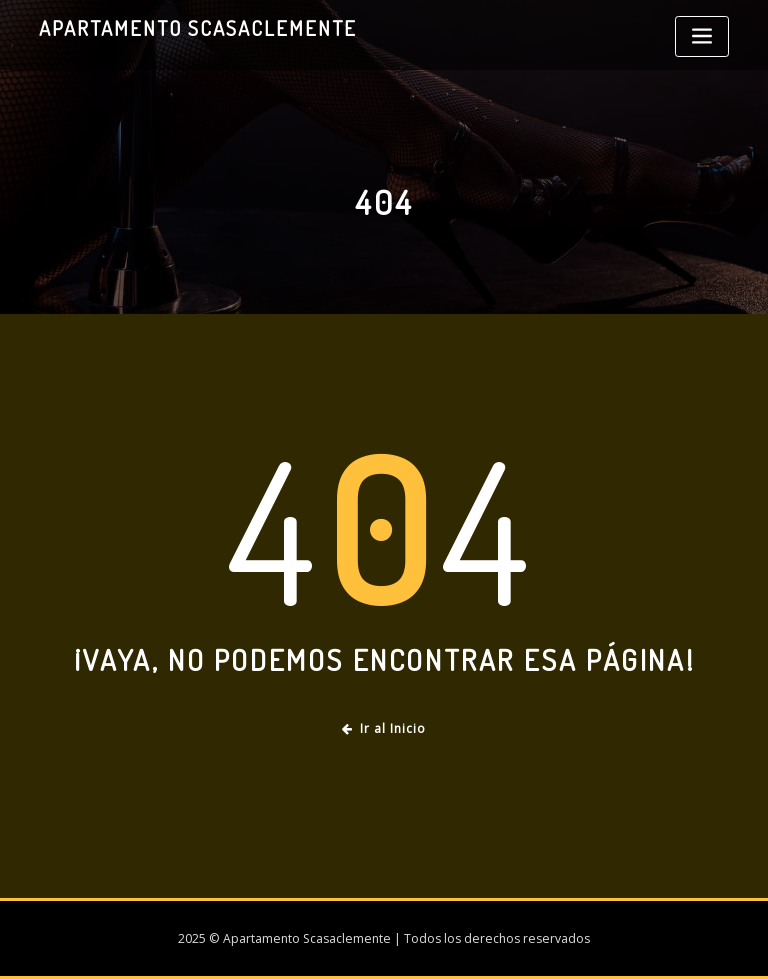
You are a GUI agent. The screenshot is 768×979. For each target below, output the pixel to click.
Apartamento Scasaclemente (198, 28)
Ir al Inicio (384, 728)
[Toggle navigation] (702, 36)
